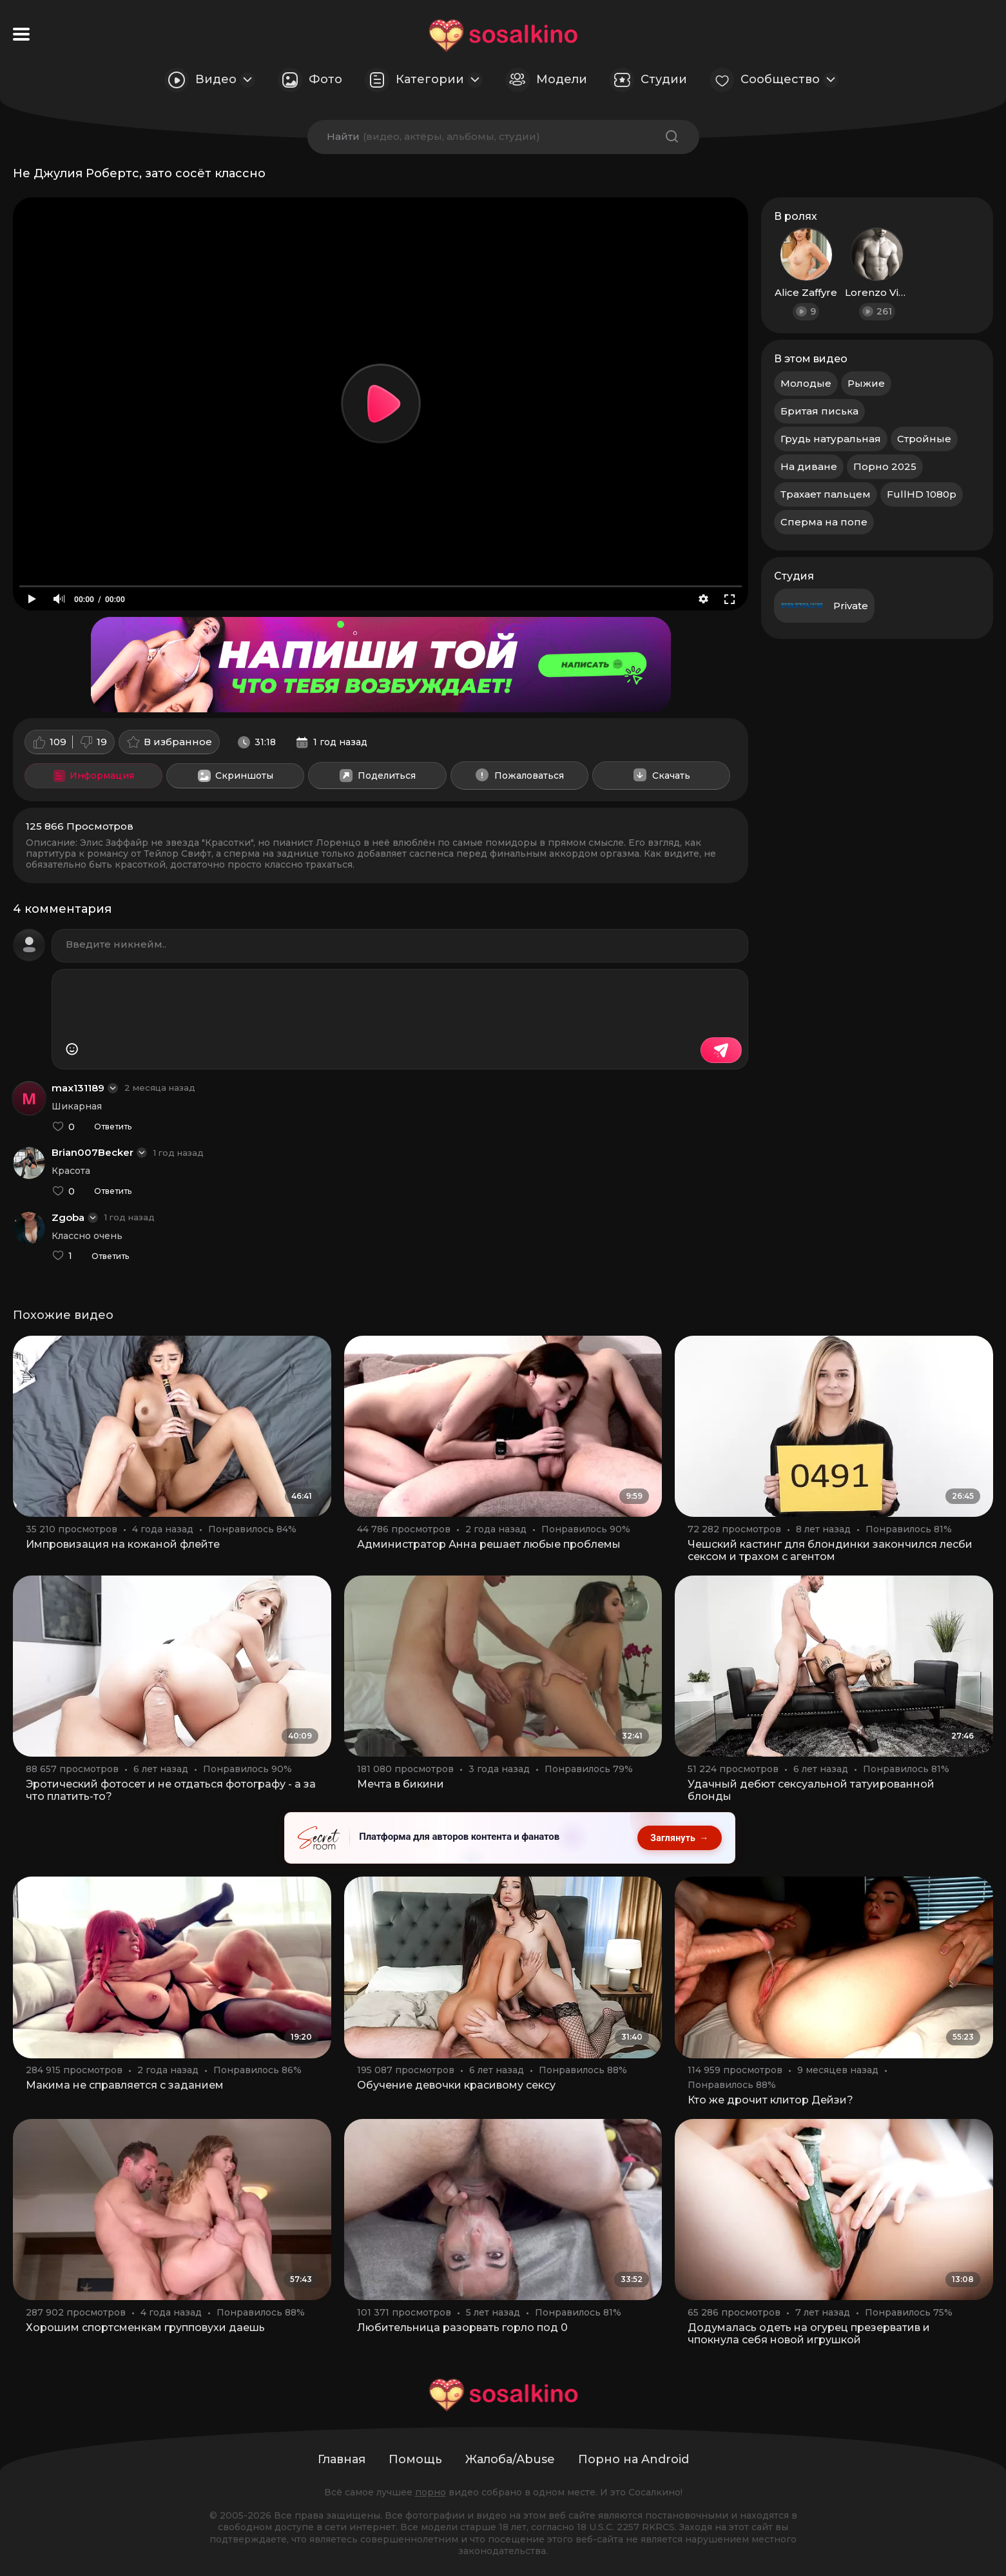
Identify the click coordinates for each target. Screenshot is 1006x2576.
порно (430, 2492)
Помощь (415, 2459)
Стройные (924, 439)
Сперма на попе (823, 522)
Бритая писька (819, 411)
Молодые (805, 383)
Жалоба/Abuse (510, 2459)
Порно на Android (633, 2459)
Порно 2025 (884, 466)
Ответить (112, 1126)
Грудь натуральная (830, 439)
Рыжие (866, 383)
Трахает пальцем (825, 494)
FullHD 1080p (921, 494)
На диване (808, 466)
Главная (341, 2459)
